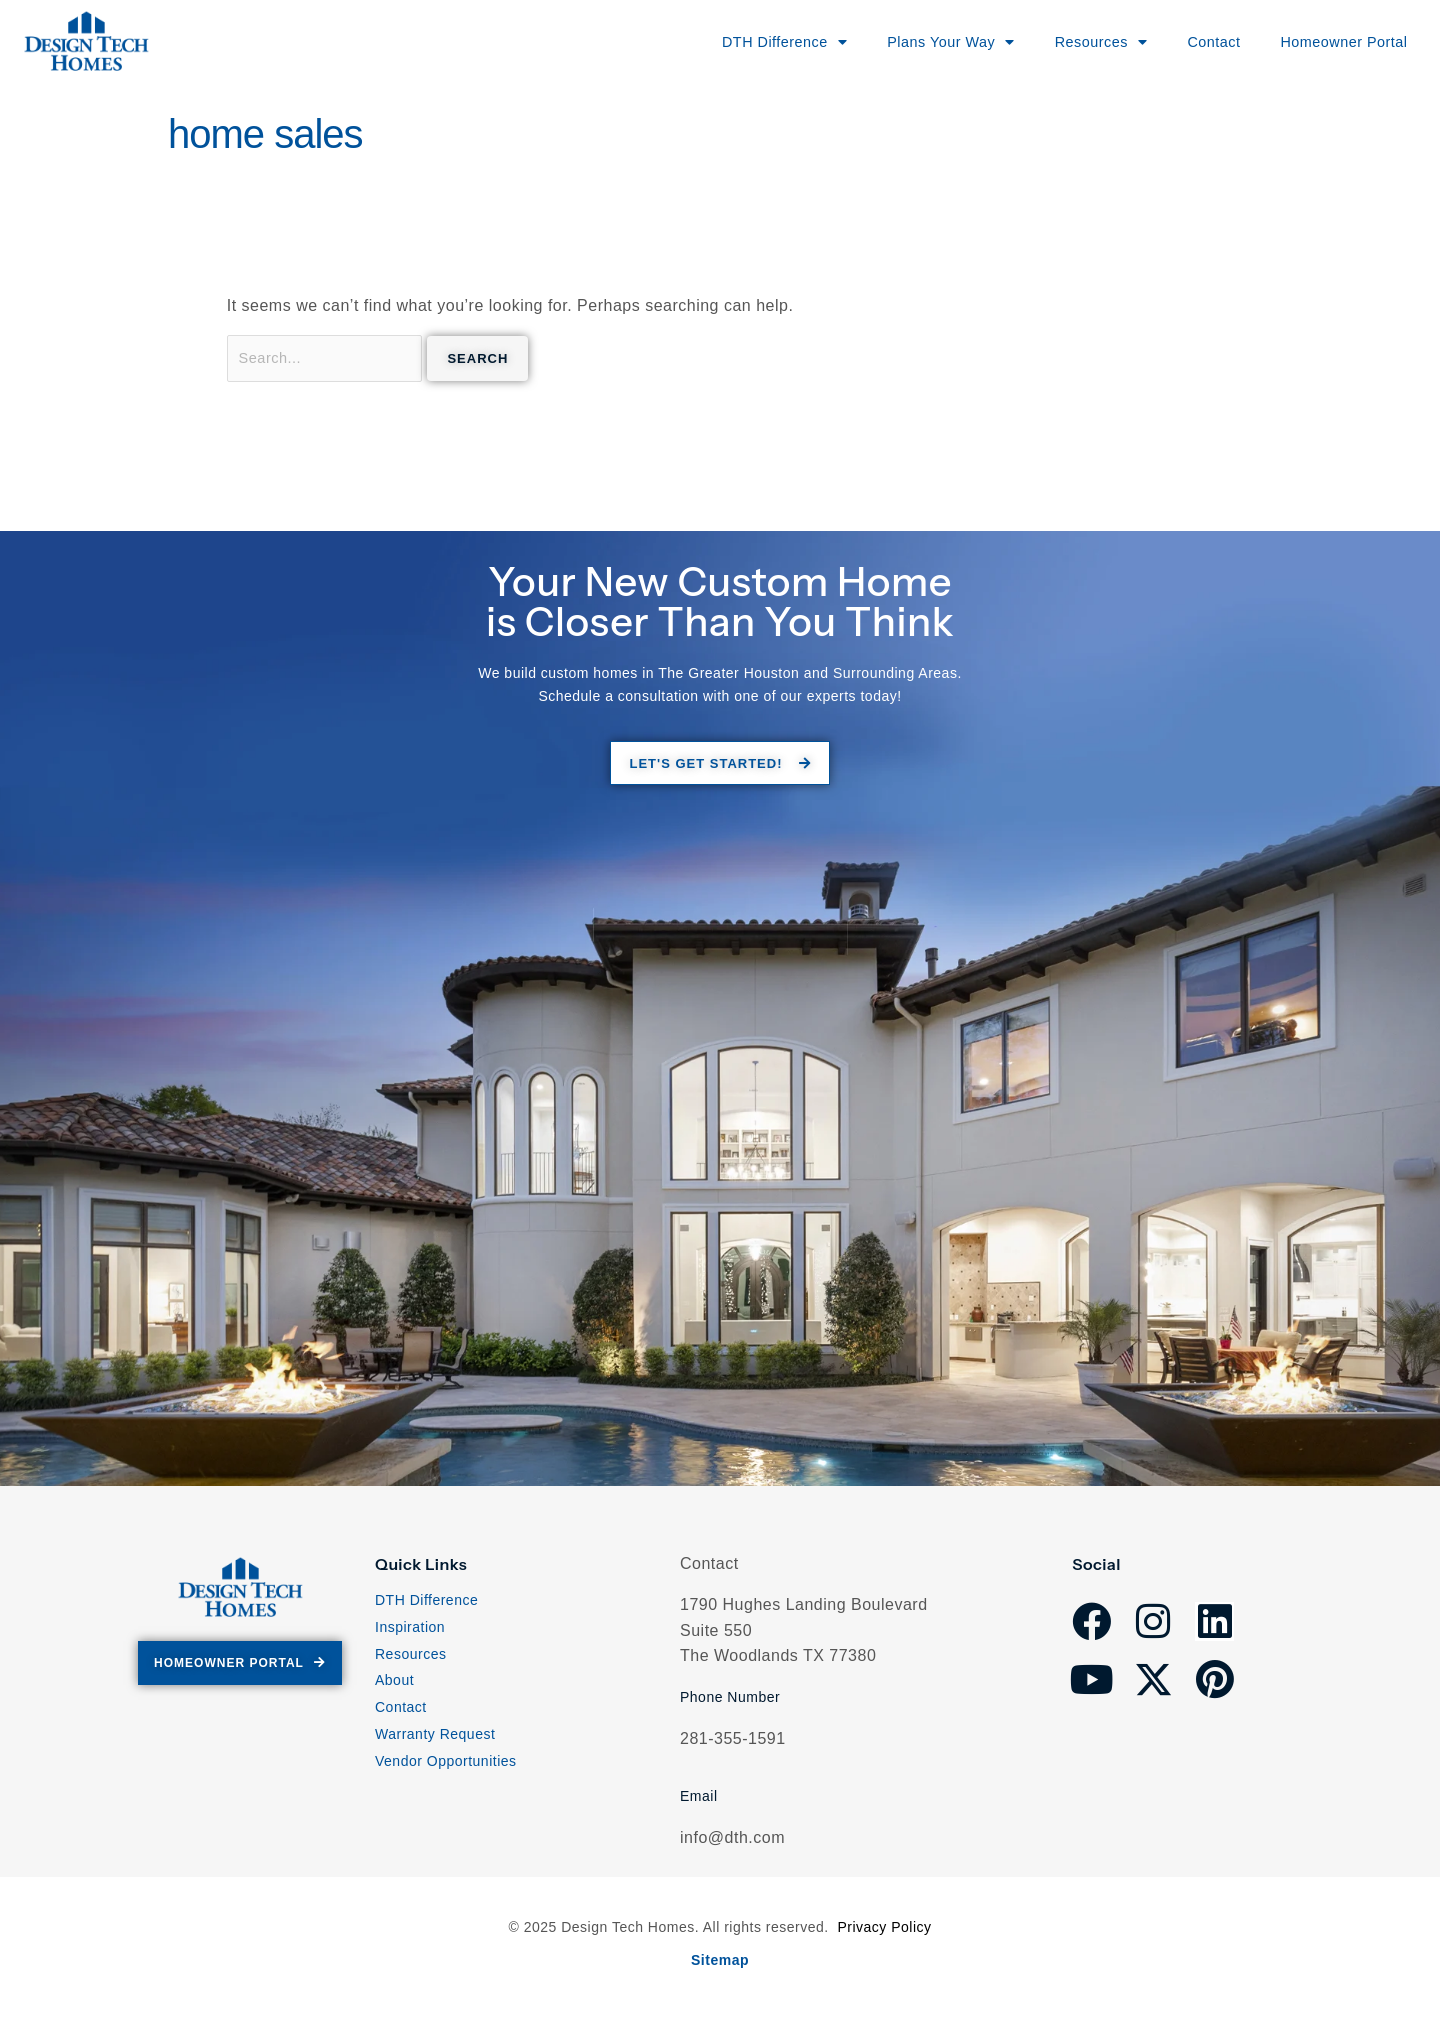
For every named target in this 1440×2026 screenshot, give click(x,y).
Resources (410, 1661)
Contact (1189, 41)
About (394, 1688)
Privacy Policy (884, 1933)
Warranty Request (435, 1742)
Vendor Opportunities (446, 1769)
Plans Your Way (909, 42)
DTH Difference (426, 1608)
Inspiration (410, 1635)
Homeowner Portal (1329, 41)
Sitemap (720, 1964)
